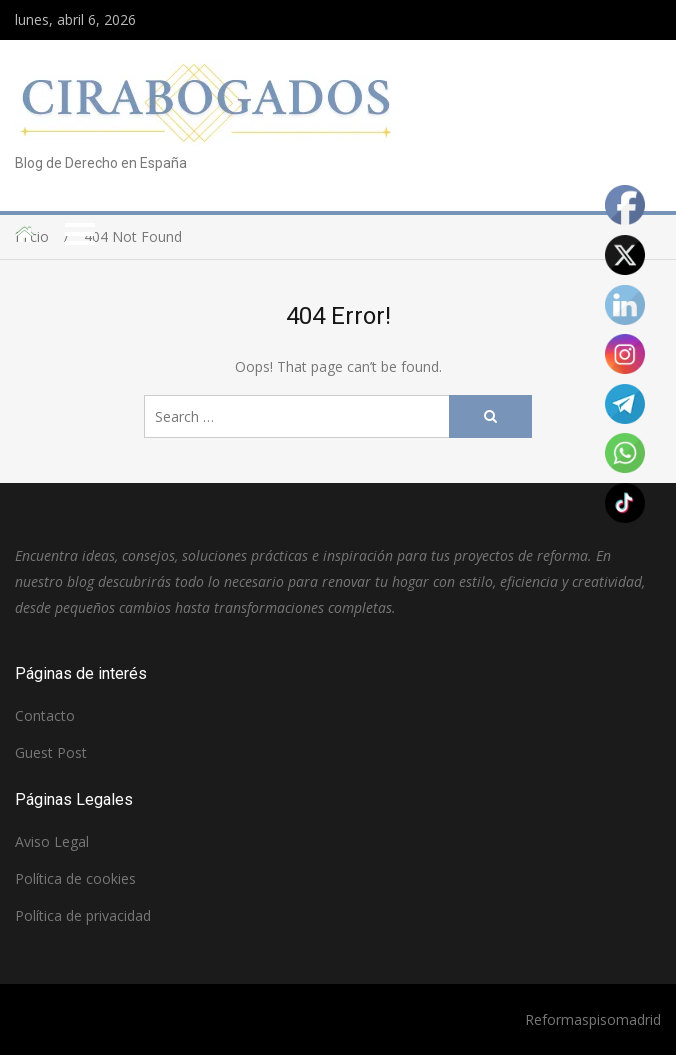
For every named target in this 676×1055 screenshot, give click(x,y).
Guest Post (51, 752)
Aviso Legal (52, 841)
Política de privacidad (83, 915)
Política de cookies (75, 878)
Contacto (45, 715)
